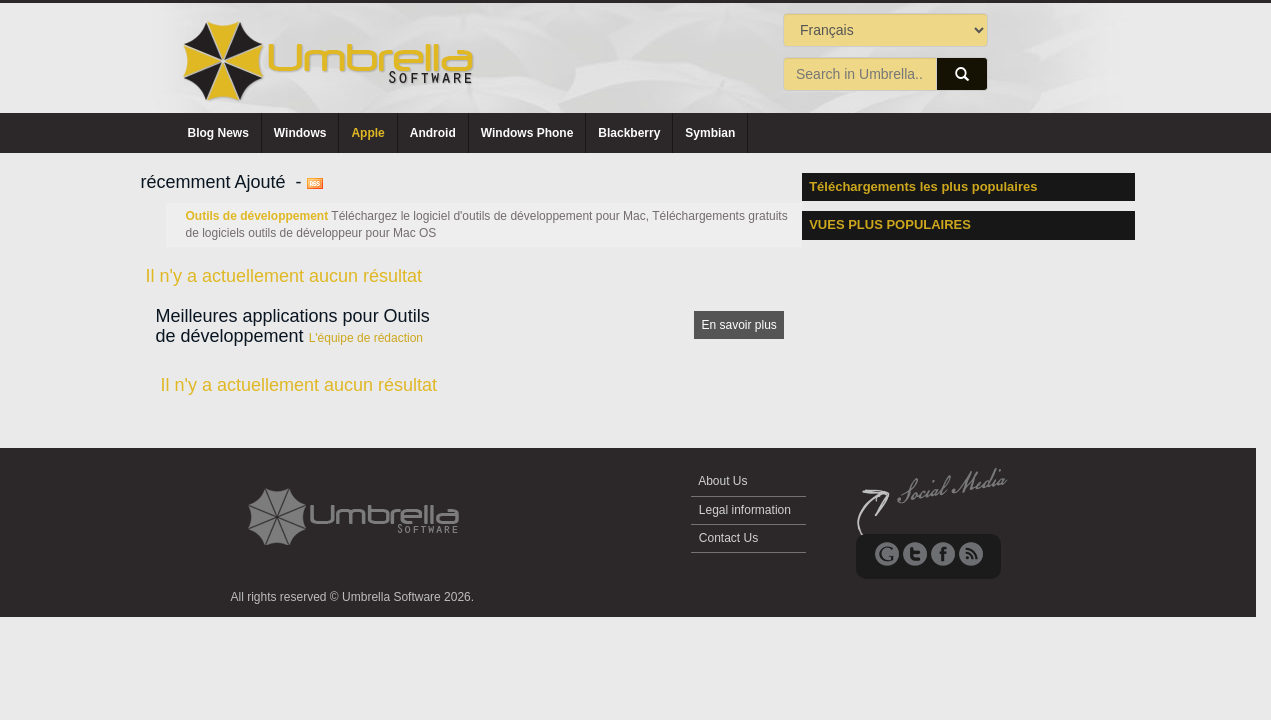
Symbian (710, 133)
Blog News (218, 133)
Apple (367, 133)
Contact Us (729, 538)
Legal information (745, 510)
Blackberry (629, 133)
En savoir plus (738, 325)
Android (433, 133)
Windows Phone (527, 133)
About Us (723, 481)
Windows (300, 133)
